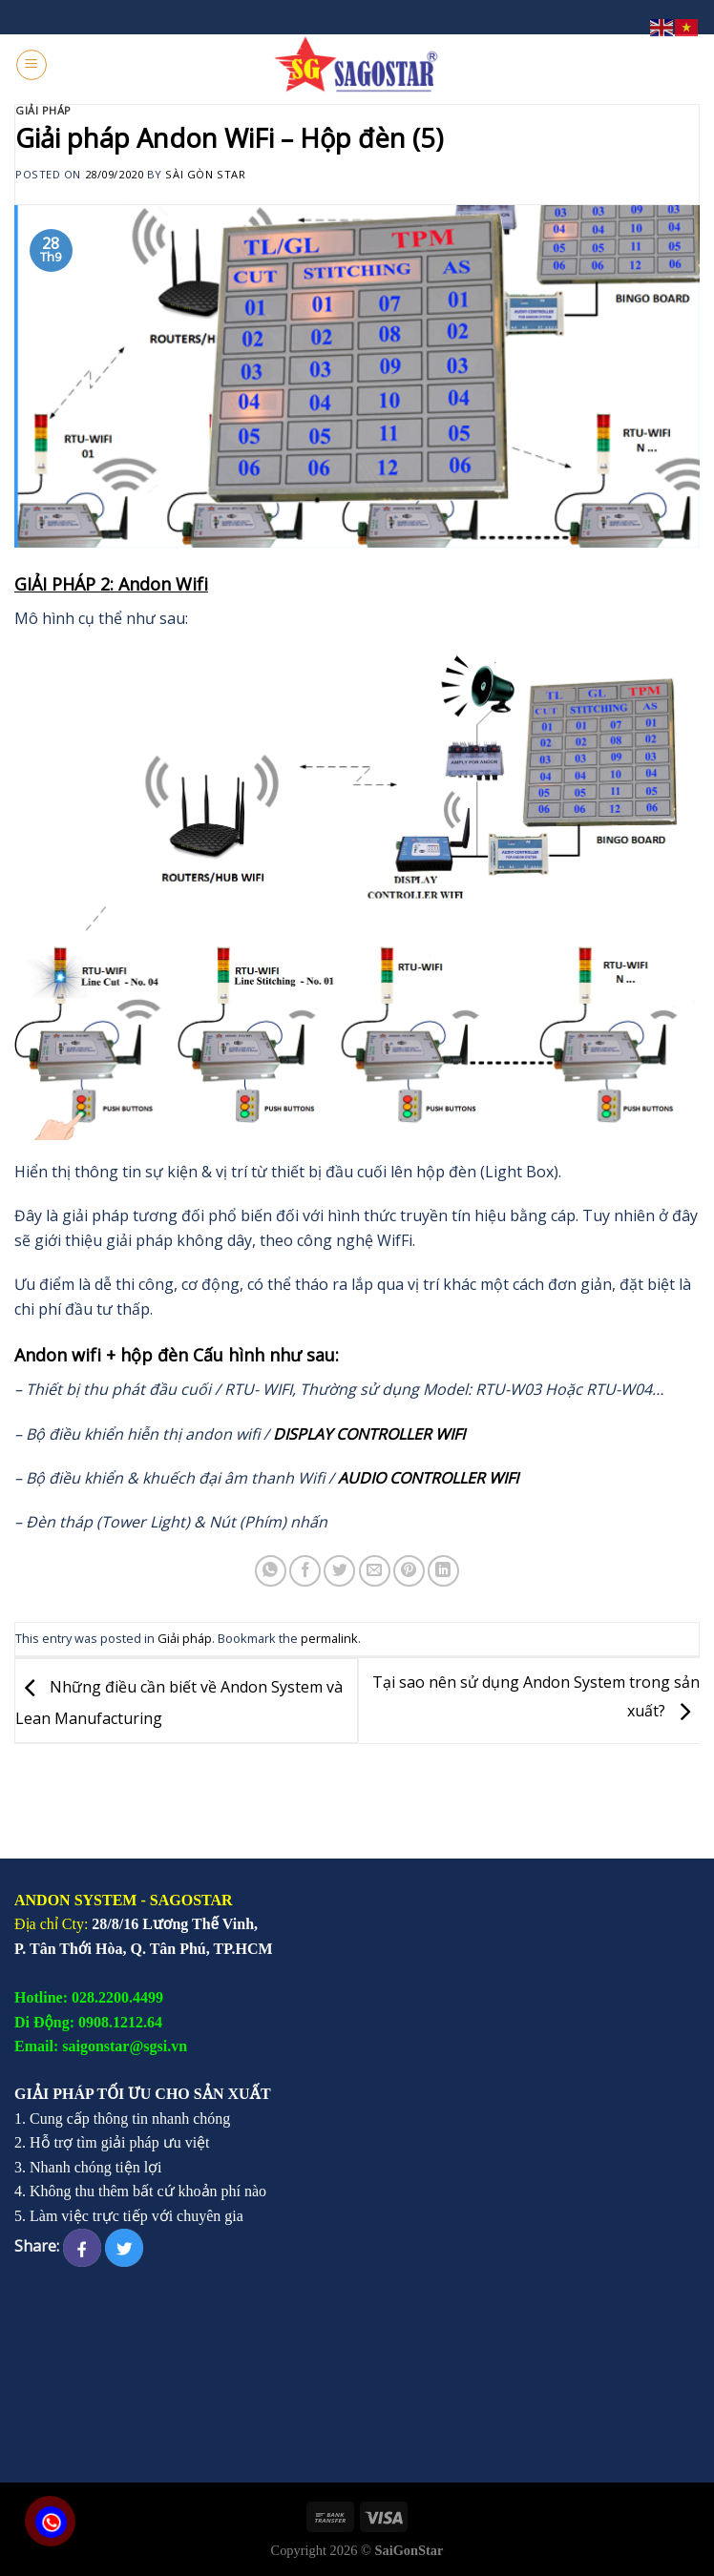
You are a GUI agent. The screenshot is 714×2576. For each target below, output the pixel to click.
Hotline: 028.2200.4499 (88, 1997)
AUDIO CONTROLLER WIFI (428, 1477)
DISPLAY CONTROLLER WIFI (369, 1433)
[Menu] (31, 65)
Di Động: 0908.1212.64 (88, 2022)
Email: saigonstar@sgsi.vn (100, 2046)
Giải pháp (43, 110)
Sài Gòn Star (205, 174)
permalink (329, 1638)
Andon (40, 1354)
